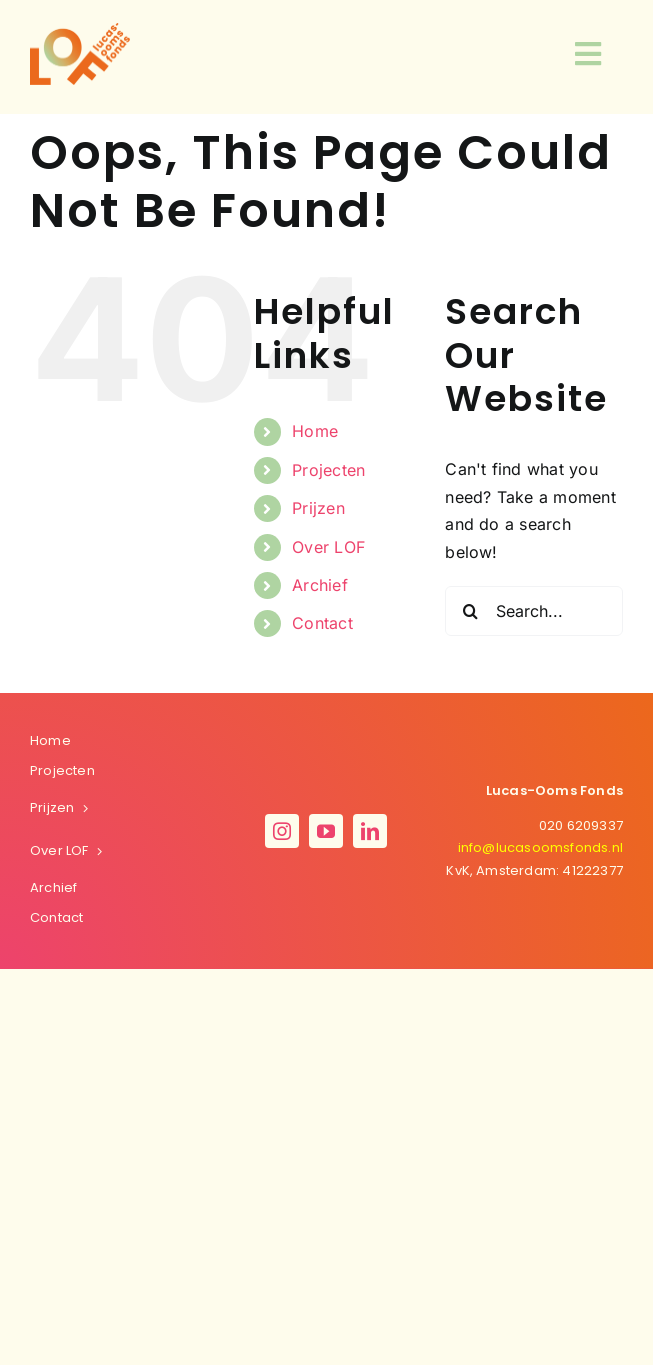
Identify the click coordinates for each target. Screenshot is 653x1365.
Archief (320, 585)
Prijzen (318, 508)
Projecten (328, 470)
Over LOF (328, 547)
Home (315, 431)
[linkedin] (370, 831)
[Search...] (534, 611)
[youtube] (326, 831)
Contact (322, 623)
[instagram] (282, 831)
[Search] (470, 611)
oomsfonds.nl (540, 847)
